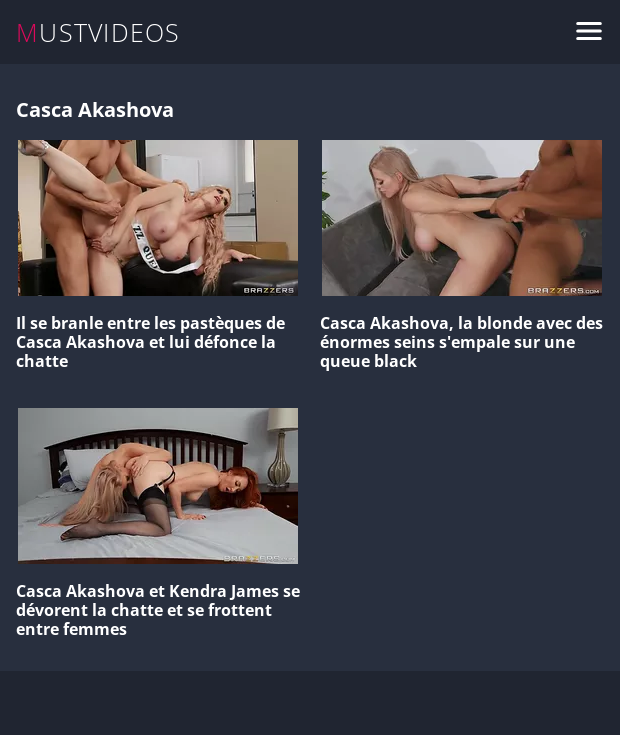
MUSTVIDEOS (98, 32)
